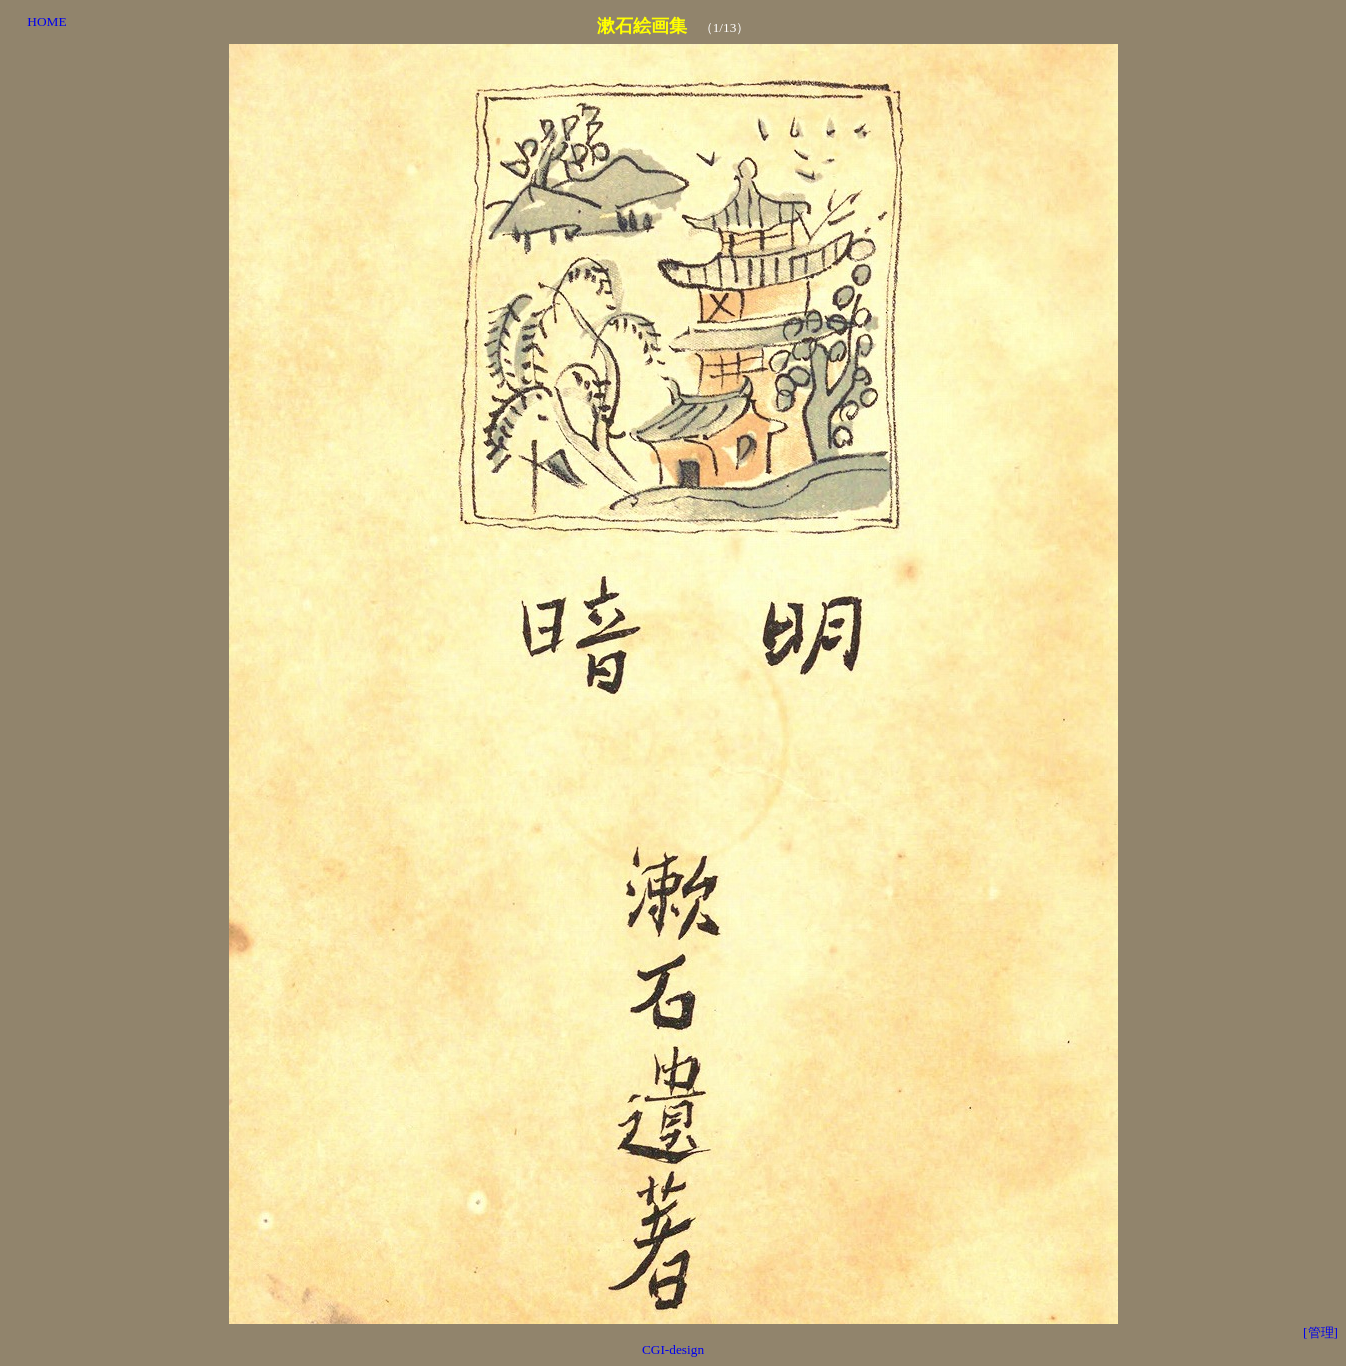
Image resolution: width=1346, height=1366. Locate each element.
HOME (46, 21)
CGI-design (673, 1349)
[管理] (1320, 1332)
